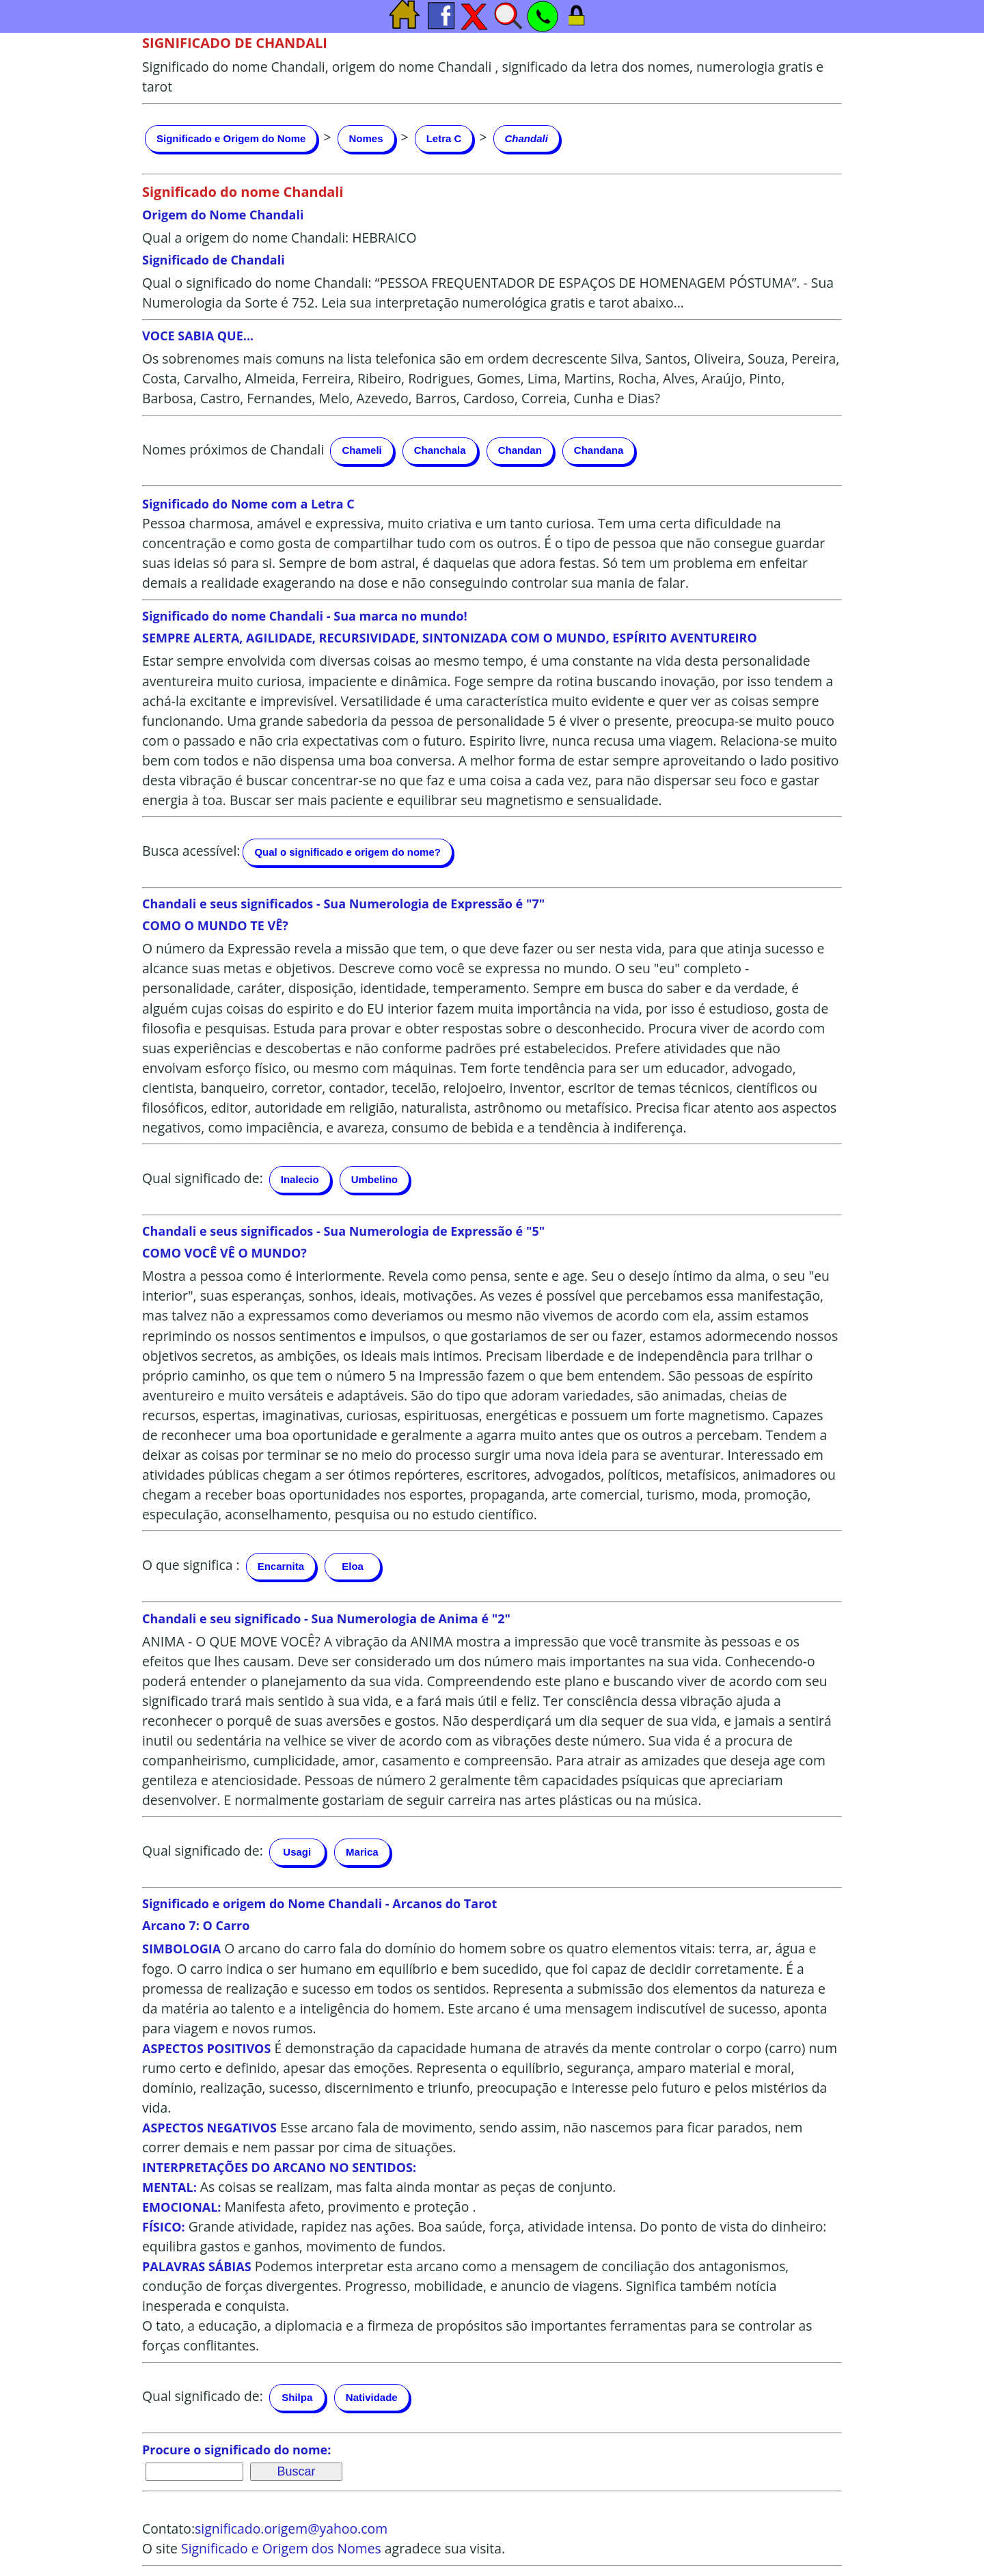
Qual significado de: (202, 1178)
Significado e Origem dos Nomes (281, 2548)
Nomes (366, 138)
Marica (362, 1852)
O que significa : (191, 1565)
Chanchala (440, 450)
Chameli (361, 450)
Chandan (520, 450)
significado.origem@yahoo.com (291, 2528)
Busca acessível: (191, 850)
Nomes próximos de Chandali (233, 449)
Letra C (444, 138)
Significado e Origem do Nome (230, 138)
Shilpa (297, 2397)
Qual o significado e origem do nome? (347, 852)
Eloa (353, 1566)
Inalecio (300, 1179)
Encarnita (281, 1566)
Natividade (372, 2397)
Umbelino (374, 1179)
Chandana (599, 450)
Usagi (297, 1852)
